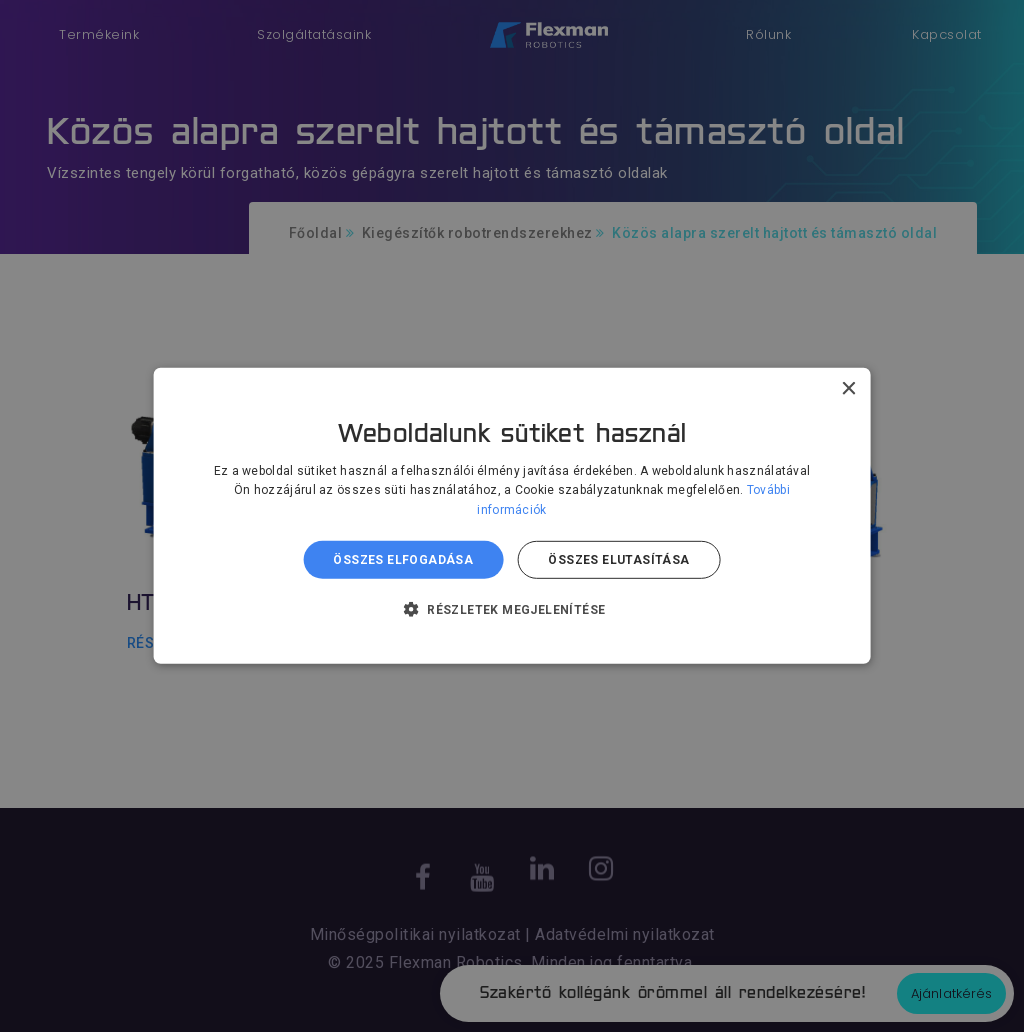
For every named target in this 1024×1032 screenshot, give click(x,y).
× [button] (847, 389)
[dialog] (512, 516)
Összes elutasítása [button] (618, 560)
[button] (512, 609)
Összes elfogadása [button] (403, 560)
